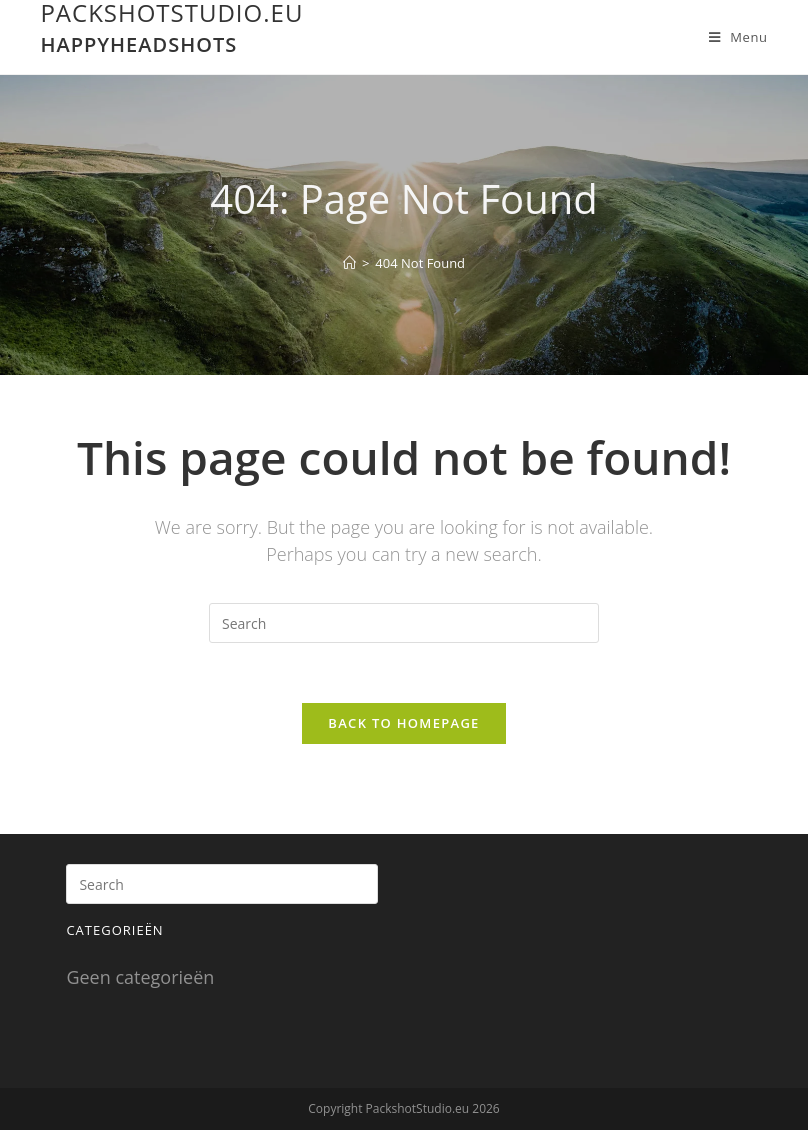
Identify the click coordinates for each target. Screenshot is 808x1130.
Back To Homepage (403, 723)
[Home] (349, 263)
